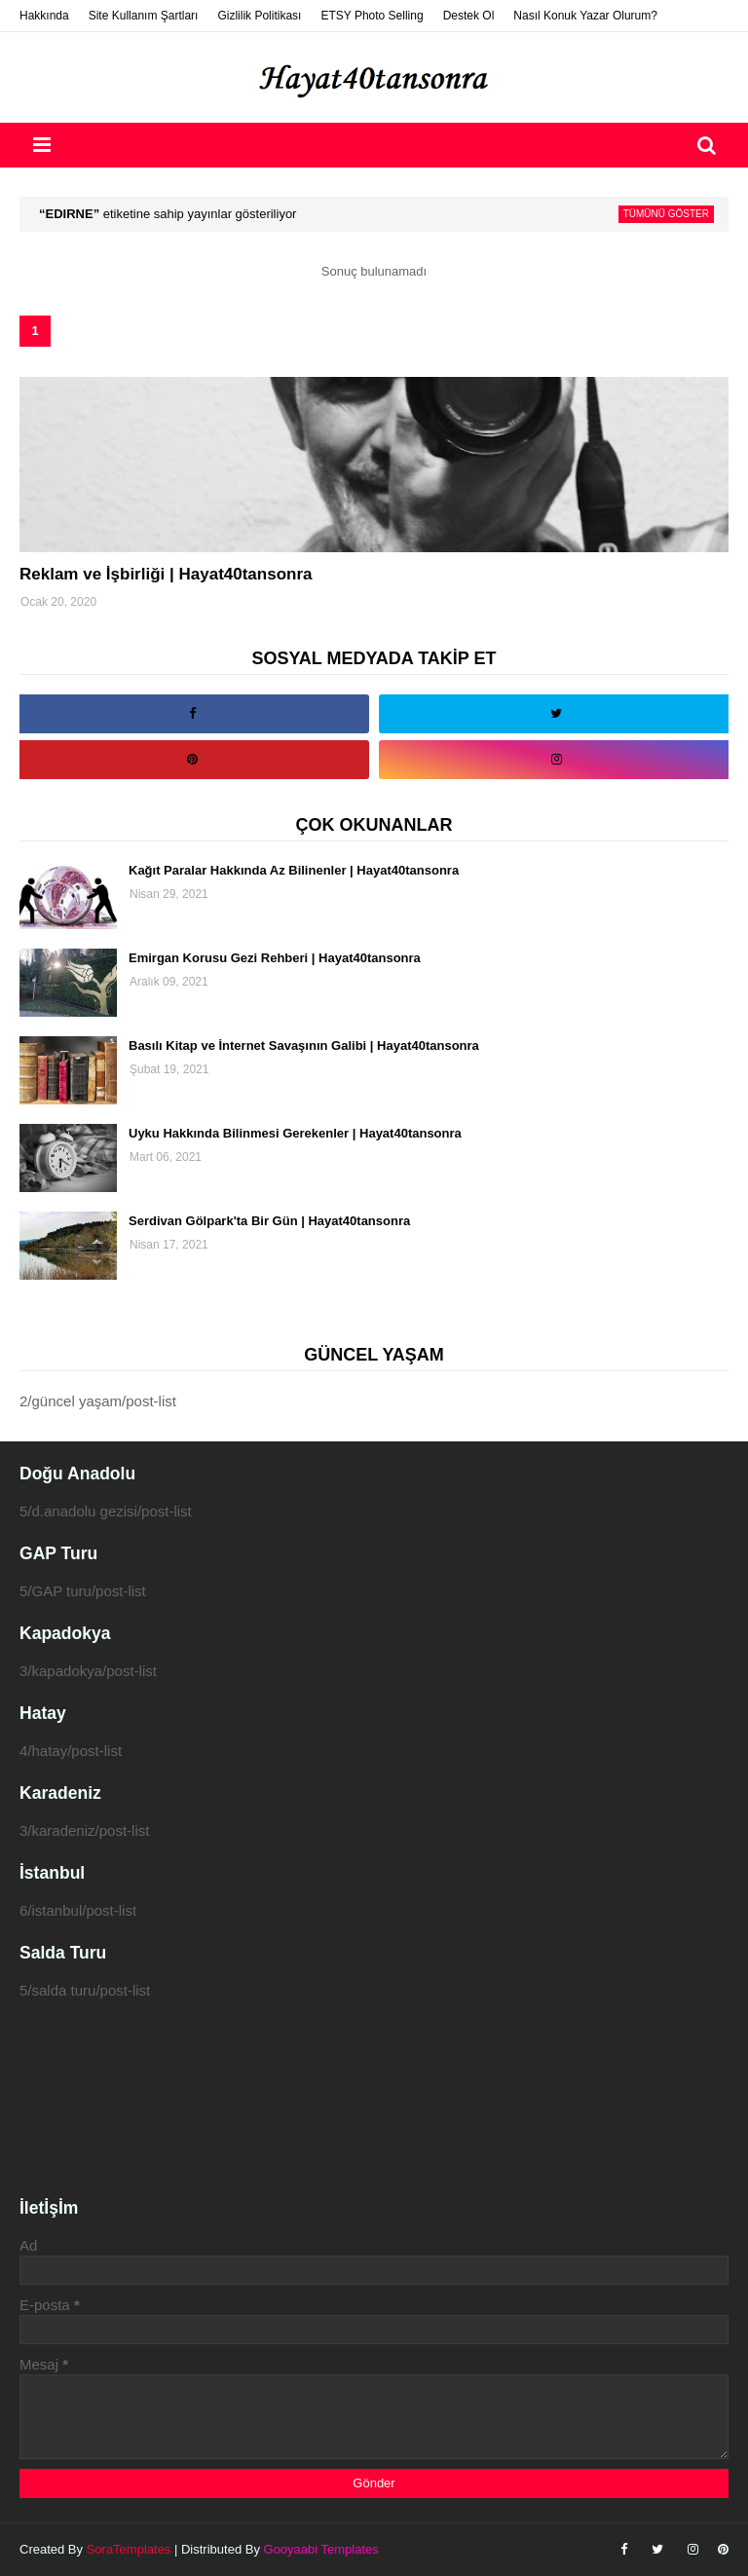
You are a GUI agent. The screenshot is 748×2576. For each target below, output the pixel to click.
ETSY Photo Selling (371, 15)
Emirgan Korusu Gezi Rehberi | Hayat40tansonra (275, 958)
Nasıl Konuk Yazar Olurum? (585, 15)
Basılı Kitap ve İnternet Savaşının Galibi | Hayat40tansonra (304, 1045)
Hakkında (44, 15)
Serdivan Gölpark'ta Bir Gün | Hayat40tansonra (269, 1220)
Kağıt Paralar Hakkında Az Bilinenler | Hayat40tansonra (294, 870)
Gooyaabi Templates (321, 2549)
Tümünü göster (666, 213)
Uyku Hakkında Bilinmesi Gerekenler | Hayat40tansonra (295, 1133)
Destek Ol (469, 15)
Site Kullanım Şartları (144, 15)
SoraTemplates (129, 2549)
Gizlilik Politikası (259, 15)
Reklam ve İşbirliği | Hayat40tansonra (166, 574)
